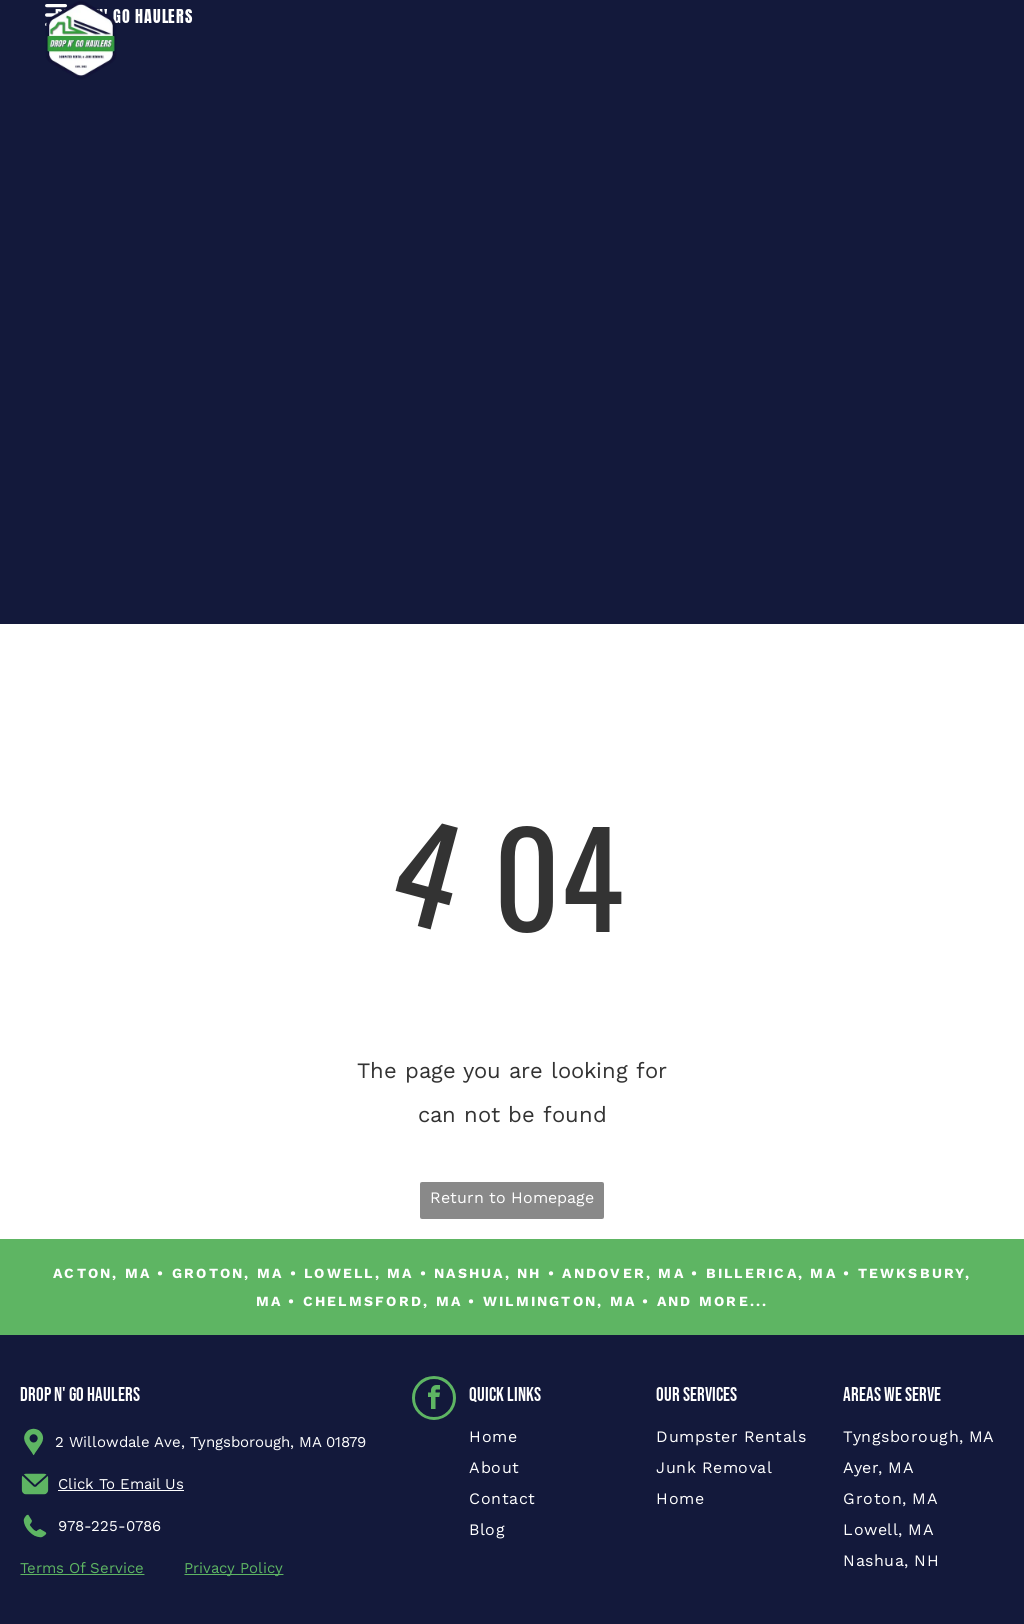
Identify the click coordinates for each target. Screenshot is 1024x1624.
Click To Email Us (121, 1484)
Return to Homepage (512, 1197)
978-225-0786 (109, 1526)
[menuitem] (549, 1442)
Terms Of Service (82, 1568)
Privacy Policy (233, 1568)
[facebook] (434, 1400)
